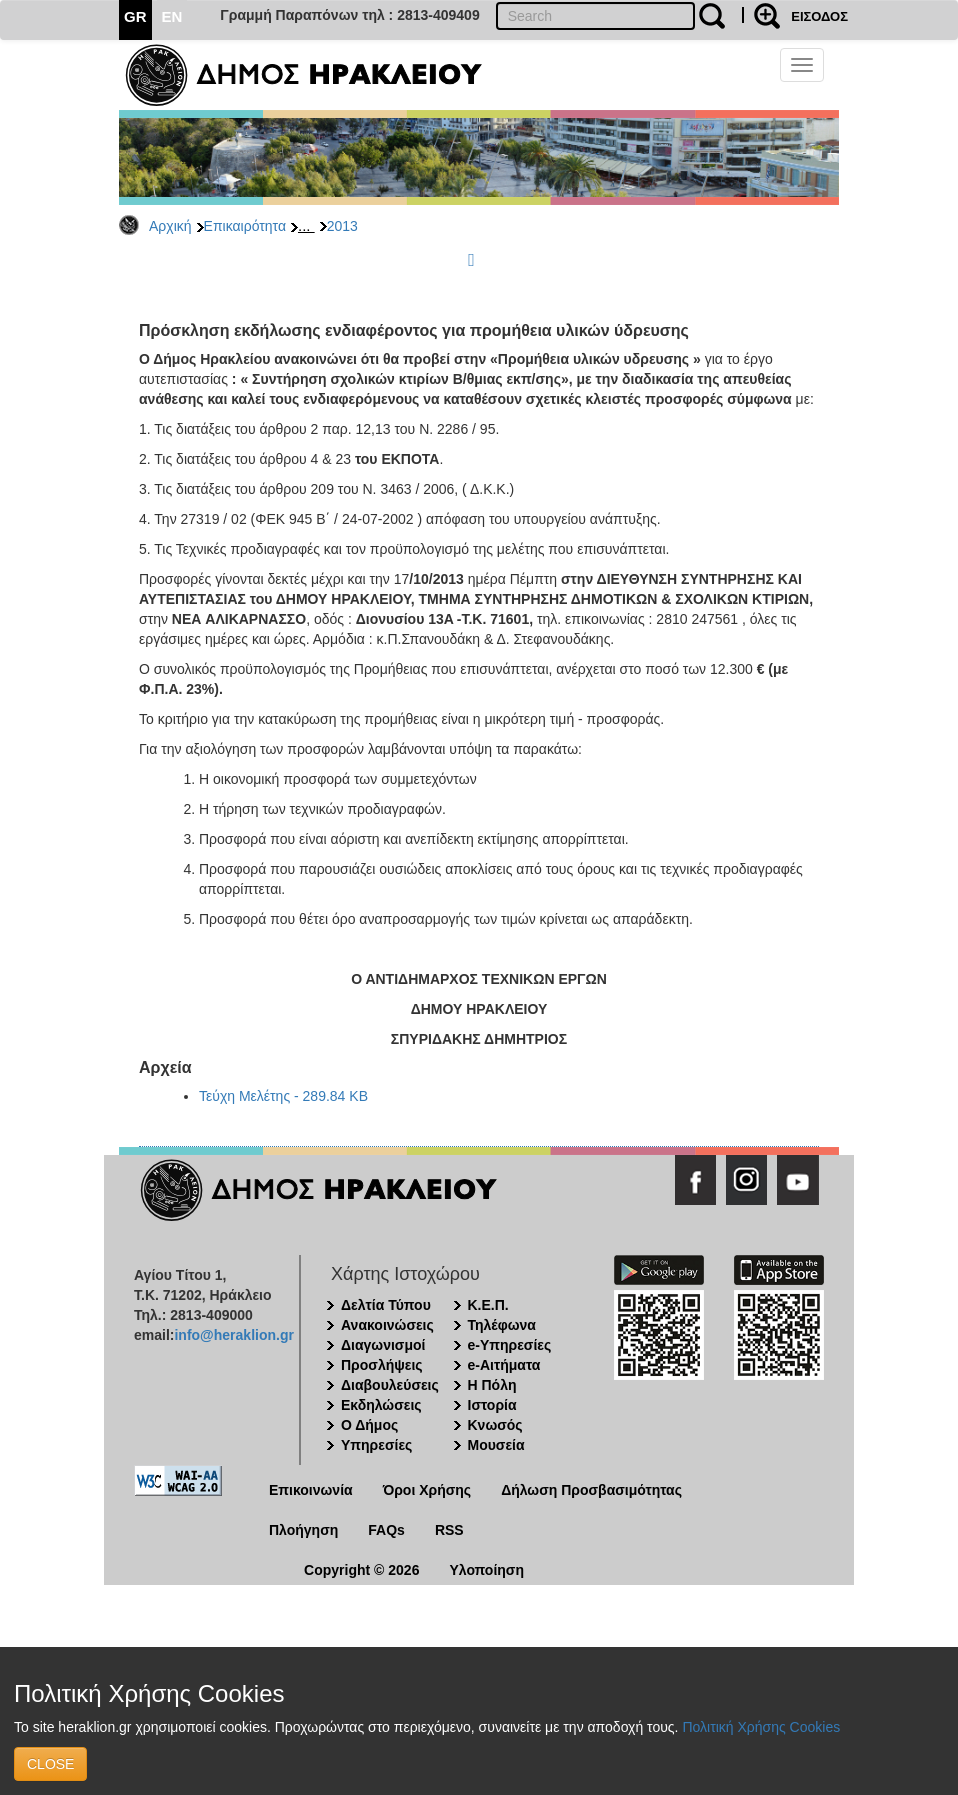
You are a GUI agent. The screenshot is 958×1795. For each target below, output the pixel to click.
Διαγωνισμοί (383, 1345)
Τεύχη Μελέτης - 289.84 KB (283, 1096)
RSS (449, 1530)
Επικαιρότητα (245, 226)
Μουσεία (496, 1445)
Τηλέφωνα (502, 1325)
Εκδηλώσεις (381, 1405)
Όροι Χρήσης (427, 1490)
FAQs (386, 1530)
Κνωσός (495, 1425)
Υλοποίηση (486, 1570)
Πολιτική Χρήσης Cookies (761, 1727)
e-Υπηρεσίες (510, 1345)
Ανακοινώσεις (387, 1325)
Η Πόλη (492, 1385)
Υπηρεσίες (376, 1445)
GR (135, 16)
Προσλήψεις (382, 1365)
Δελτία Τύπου (386, 1305)
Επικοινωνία (311, 1490)
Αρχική (170, 226)
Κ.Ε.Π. (488, 1305)
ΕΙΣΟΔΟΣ (819, 16)
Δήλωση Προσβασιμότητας (591, 1490)
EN (172, 16)
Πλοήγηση (303, 1530)
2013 (342, 226)
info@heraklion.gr (233, 1335)
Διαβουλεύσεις (390, 1385)
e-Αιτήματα (504, 1365)
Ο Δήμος (369, 1425)
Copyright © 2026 (361, 1570)
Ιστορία (492, 1405)
